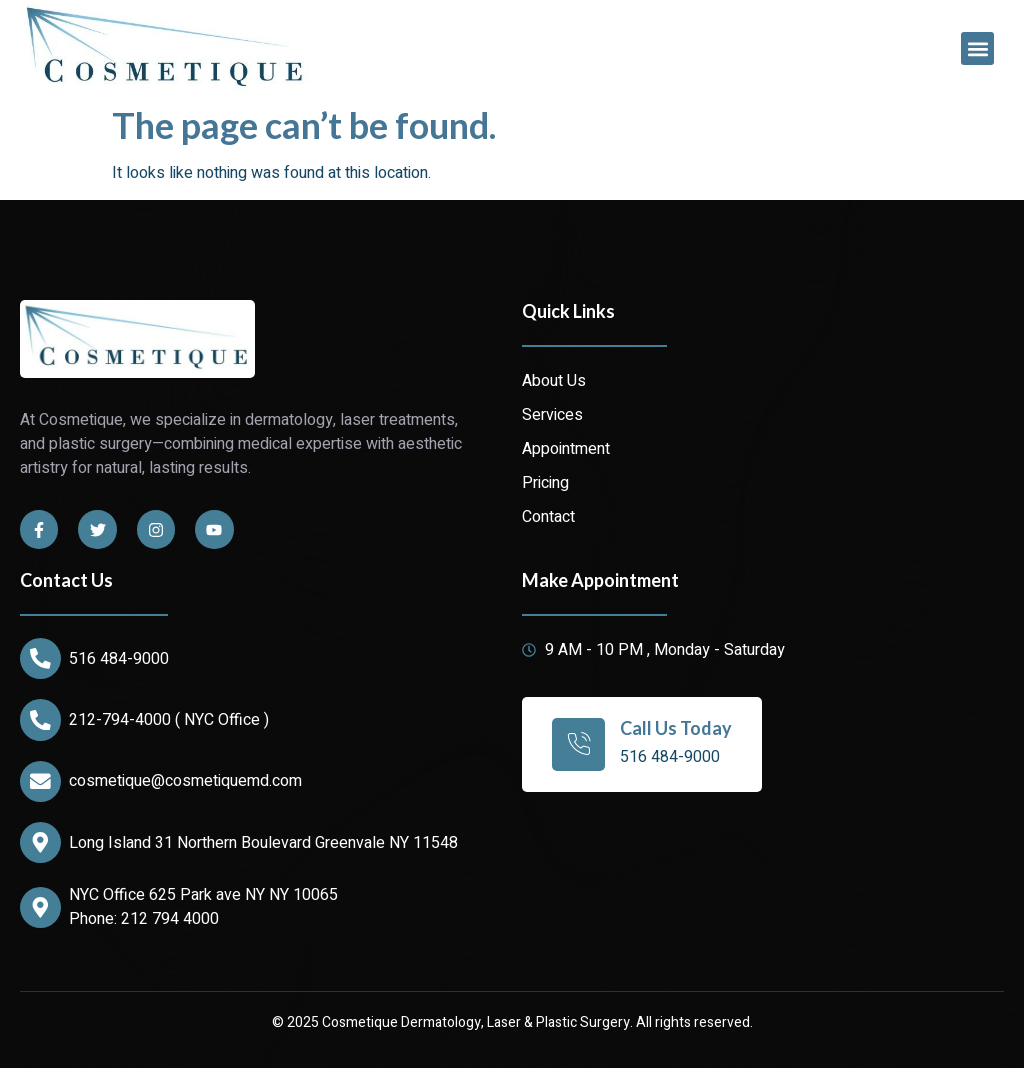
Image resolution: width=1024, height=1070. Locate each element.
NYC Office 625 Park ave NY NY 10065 (204, 898)
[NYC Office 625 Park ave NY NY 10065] (41, 910)
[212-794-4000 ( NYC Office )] (41, 721)
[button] (977, 48)
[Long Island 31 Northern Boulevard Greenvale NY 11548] (41, 845)
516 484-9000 (120, 659)
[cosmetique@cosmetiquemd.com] (41, 783)
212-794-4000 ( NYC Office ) (170, 721)
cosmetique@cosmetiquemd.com (186, 783)
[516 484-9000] (41, 659)
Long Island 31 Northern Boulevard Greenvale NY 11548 (264, 845)
